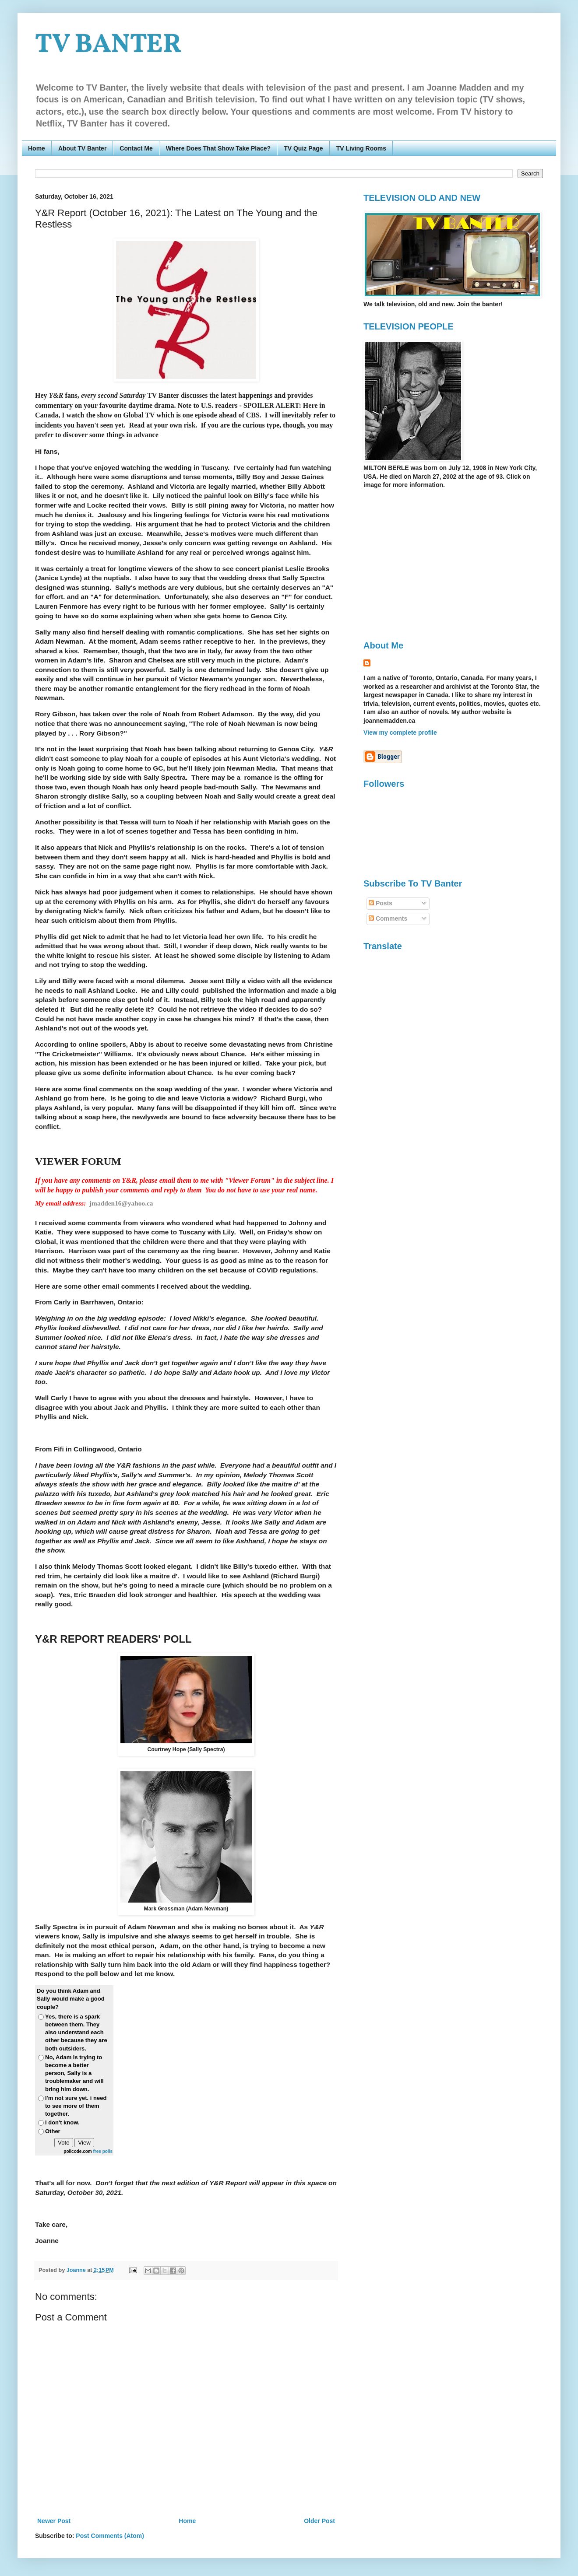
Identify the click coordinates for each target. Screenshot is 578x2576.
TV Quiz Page (303, 148)
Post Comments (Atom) (110, 2535)
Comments (388, 918)
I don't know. (62, 2122)
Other (52, 2131)
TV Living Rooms (361, 148)
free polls (103, 2151)
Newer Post (53, 2520)
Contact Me (136, 148)
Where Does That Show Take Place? (218, 148)
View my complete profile (400, 732)
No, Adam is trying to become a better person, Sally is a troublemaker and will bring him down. (74, 2073)
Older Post (319, 2520)
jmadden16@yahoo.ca (121, 1203)
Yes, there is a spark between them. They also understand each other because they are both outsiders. (76, 2032)
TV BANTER (108, 45)
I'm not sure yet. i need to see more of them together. (75, 2106)
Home (36, 148)
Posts (380, 903)
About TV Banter (82, 148)
